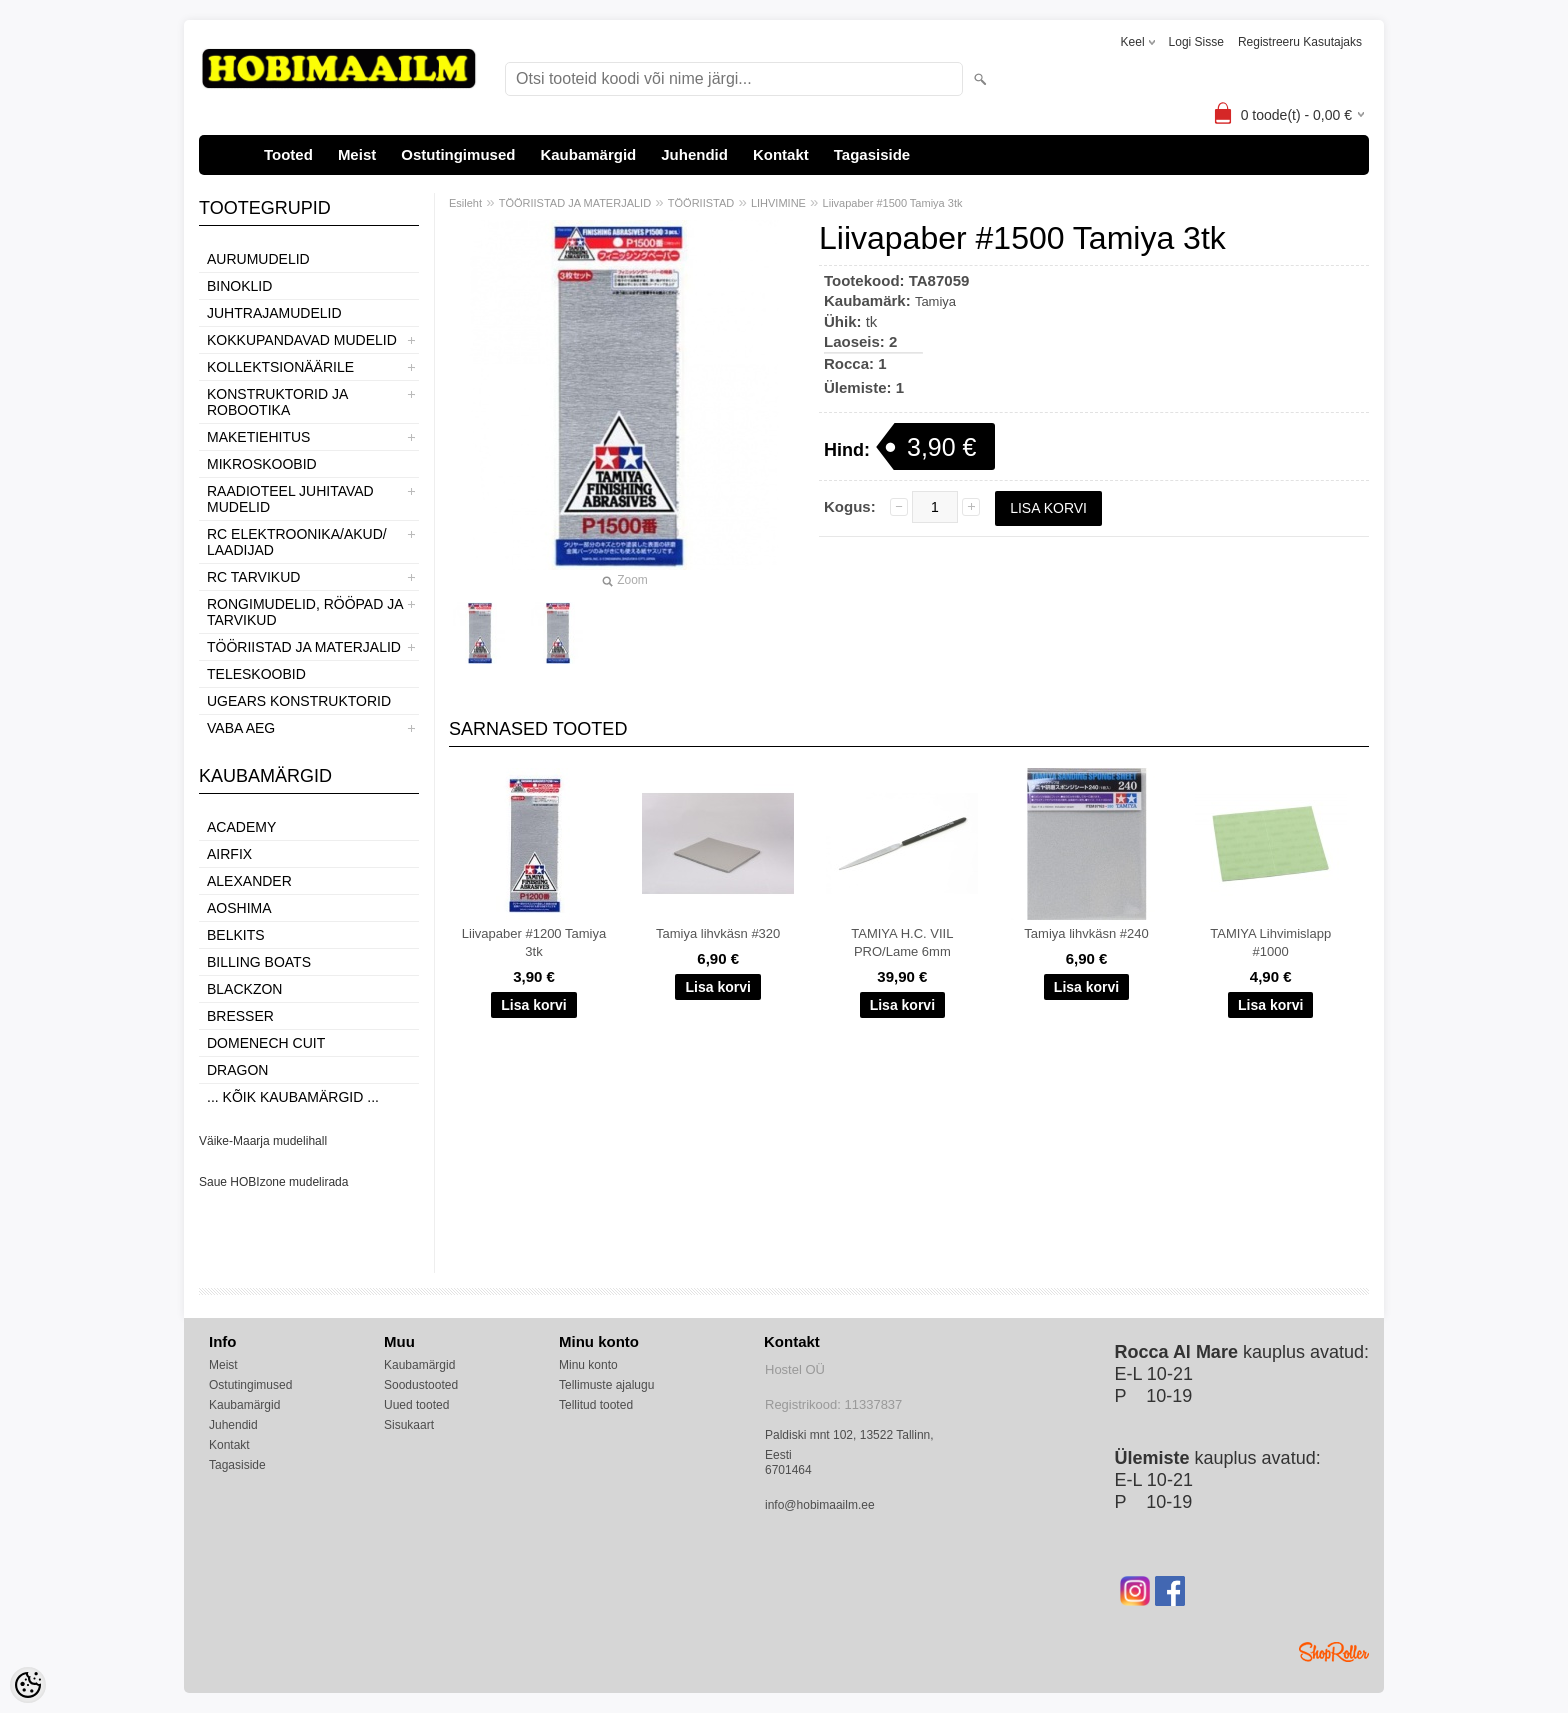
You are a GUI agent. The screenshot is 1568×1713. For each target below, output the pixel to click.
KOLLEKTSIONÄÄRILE (280, 367)
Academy (241, 827)
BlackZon (244, 989)
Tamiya (935, 301)
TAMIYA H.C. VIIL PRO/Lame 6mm (902, 942)
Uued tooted (416, 1405)
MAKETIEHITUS (258, 437)
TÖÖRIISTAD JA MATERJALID (304, 647)
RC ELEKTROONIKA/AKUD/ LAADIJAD (297, 542)
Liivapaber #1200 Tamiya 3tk (534, 942)
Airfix (229, 854)
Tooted (288, 154)
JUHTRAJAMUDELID (274, 313)
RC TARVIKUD (253, 577)
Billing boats (259, 962)
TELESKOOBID (256, 674)
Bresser (240, 1016)
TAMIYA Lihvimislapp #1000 (1270, 942)
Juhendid (694, 154)
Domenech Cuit (266, 1043)
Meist (357, 154)
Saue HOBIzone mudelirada (273, 1182)
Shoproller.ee (1334, 1652)
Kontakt (781, 154)
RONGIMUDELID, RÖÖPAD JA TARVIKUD (305, 612)
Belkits (236, 935)
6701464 (788, 1470)
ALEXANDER (249, 881)
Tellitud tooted (596, 1405)
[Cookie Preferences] (28, 1685)
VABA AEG (241, 728)
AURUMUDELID (258, 259)
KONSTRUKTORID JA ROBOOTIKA (277, 402)
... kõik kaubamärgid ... (293, 1097)
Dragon (237, 1070)
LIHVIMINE (778, 203)
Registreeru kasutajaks (1300, 42)
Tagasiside (872, 154)
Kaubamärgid (588, 154)
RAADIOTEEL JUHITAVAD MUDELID (290, 499)
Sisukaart (409, 1425)
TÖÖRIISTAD (701, 203)
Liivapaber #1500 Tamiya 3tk (893, 203)
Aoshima (239, 908)
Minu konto (588, 1365)
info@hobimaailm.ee (820, 1505)
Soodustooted (421, 1385)
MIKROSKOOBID (262, 464)
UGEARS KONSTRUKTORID (299, 701)
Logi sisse (1196, 42)
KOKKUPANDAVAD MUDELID (302, 340)
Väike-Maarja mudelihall (263, 1141)
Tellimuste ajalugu (606, 1385)
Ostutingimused (458, 154)
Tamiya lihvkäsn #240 (1086, 933)
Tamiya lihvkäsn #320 (718, 933)
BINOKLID (239, 286)
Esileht (465, 203)
